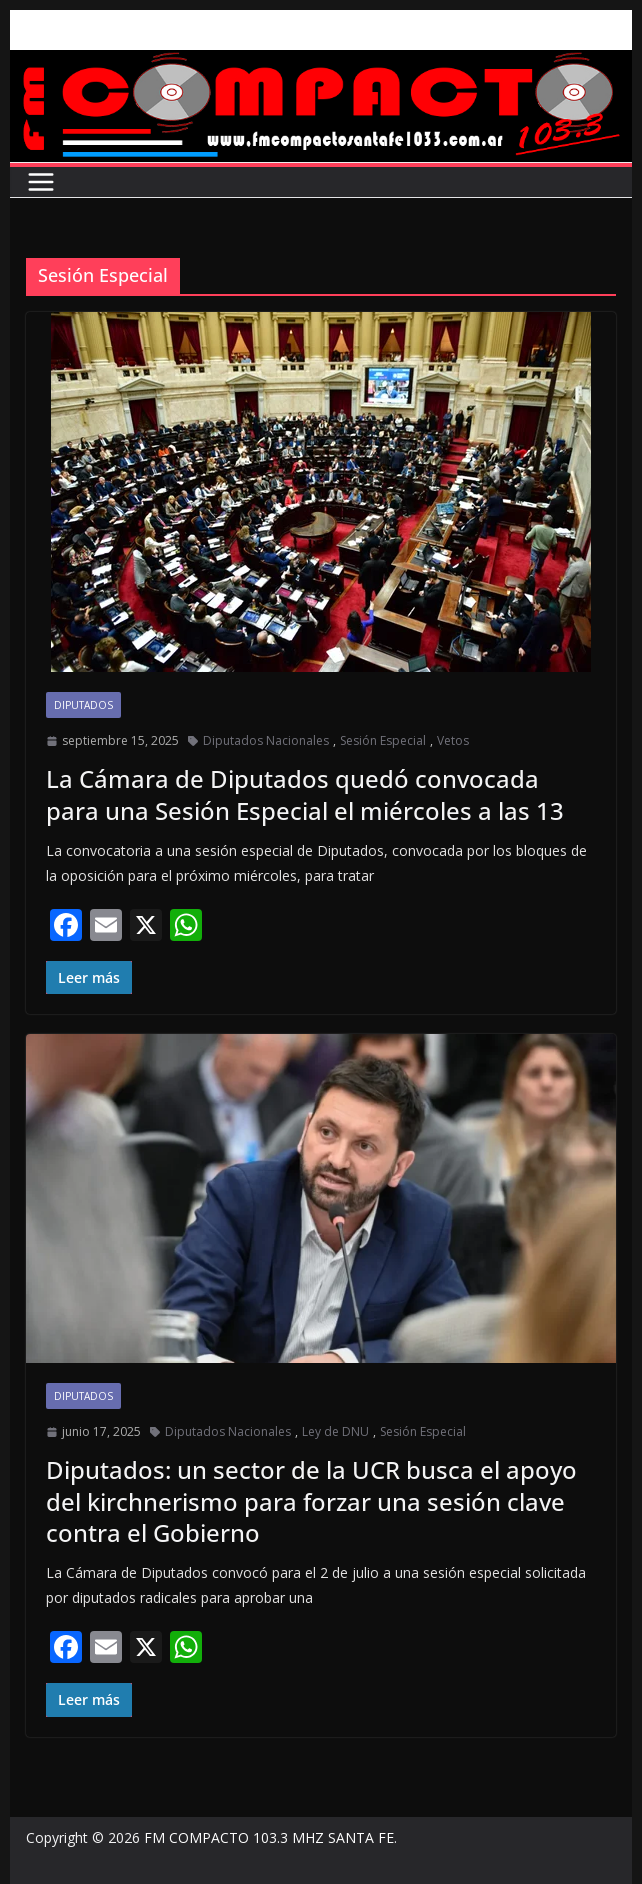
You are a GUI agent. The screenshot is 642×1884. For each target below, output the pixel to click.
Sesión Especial (383, 740)
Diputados (83, 705)
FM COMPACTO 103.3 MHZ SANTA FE (269, 1837)
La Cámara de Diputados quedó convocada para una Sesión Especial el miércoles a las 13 (305, 794)
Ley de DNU (335, 1431)
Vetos (453, 740)
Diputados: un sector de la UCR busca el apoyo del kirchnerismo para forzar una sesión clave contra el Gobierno (311, 1500)
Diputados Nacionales (266, 740)
